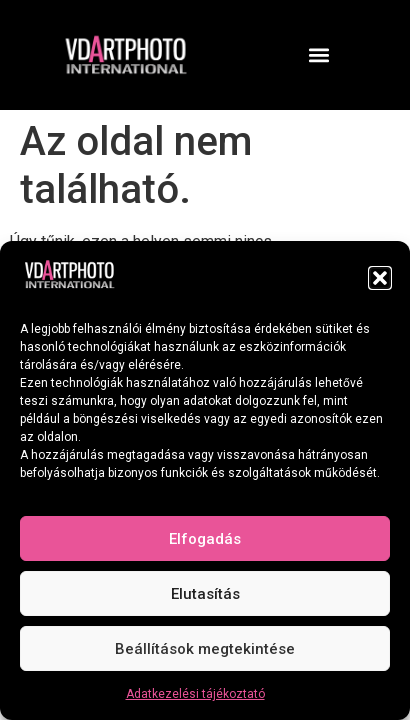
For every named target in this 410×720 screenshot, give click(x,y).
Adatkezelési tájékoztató (195, 694)
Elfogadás (205, 539)
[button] (380, 278)
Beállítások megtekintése (205, 649)
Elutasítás (205, 594)
